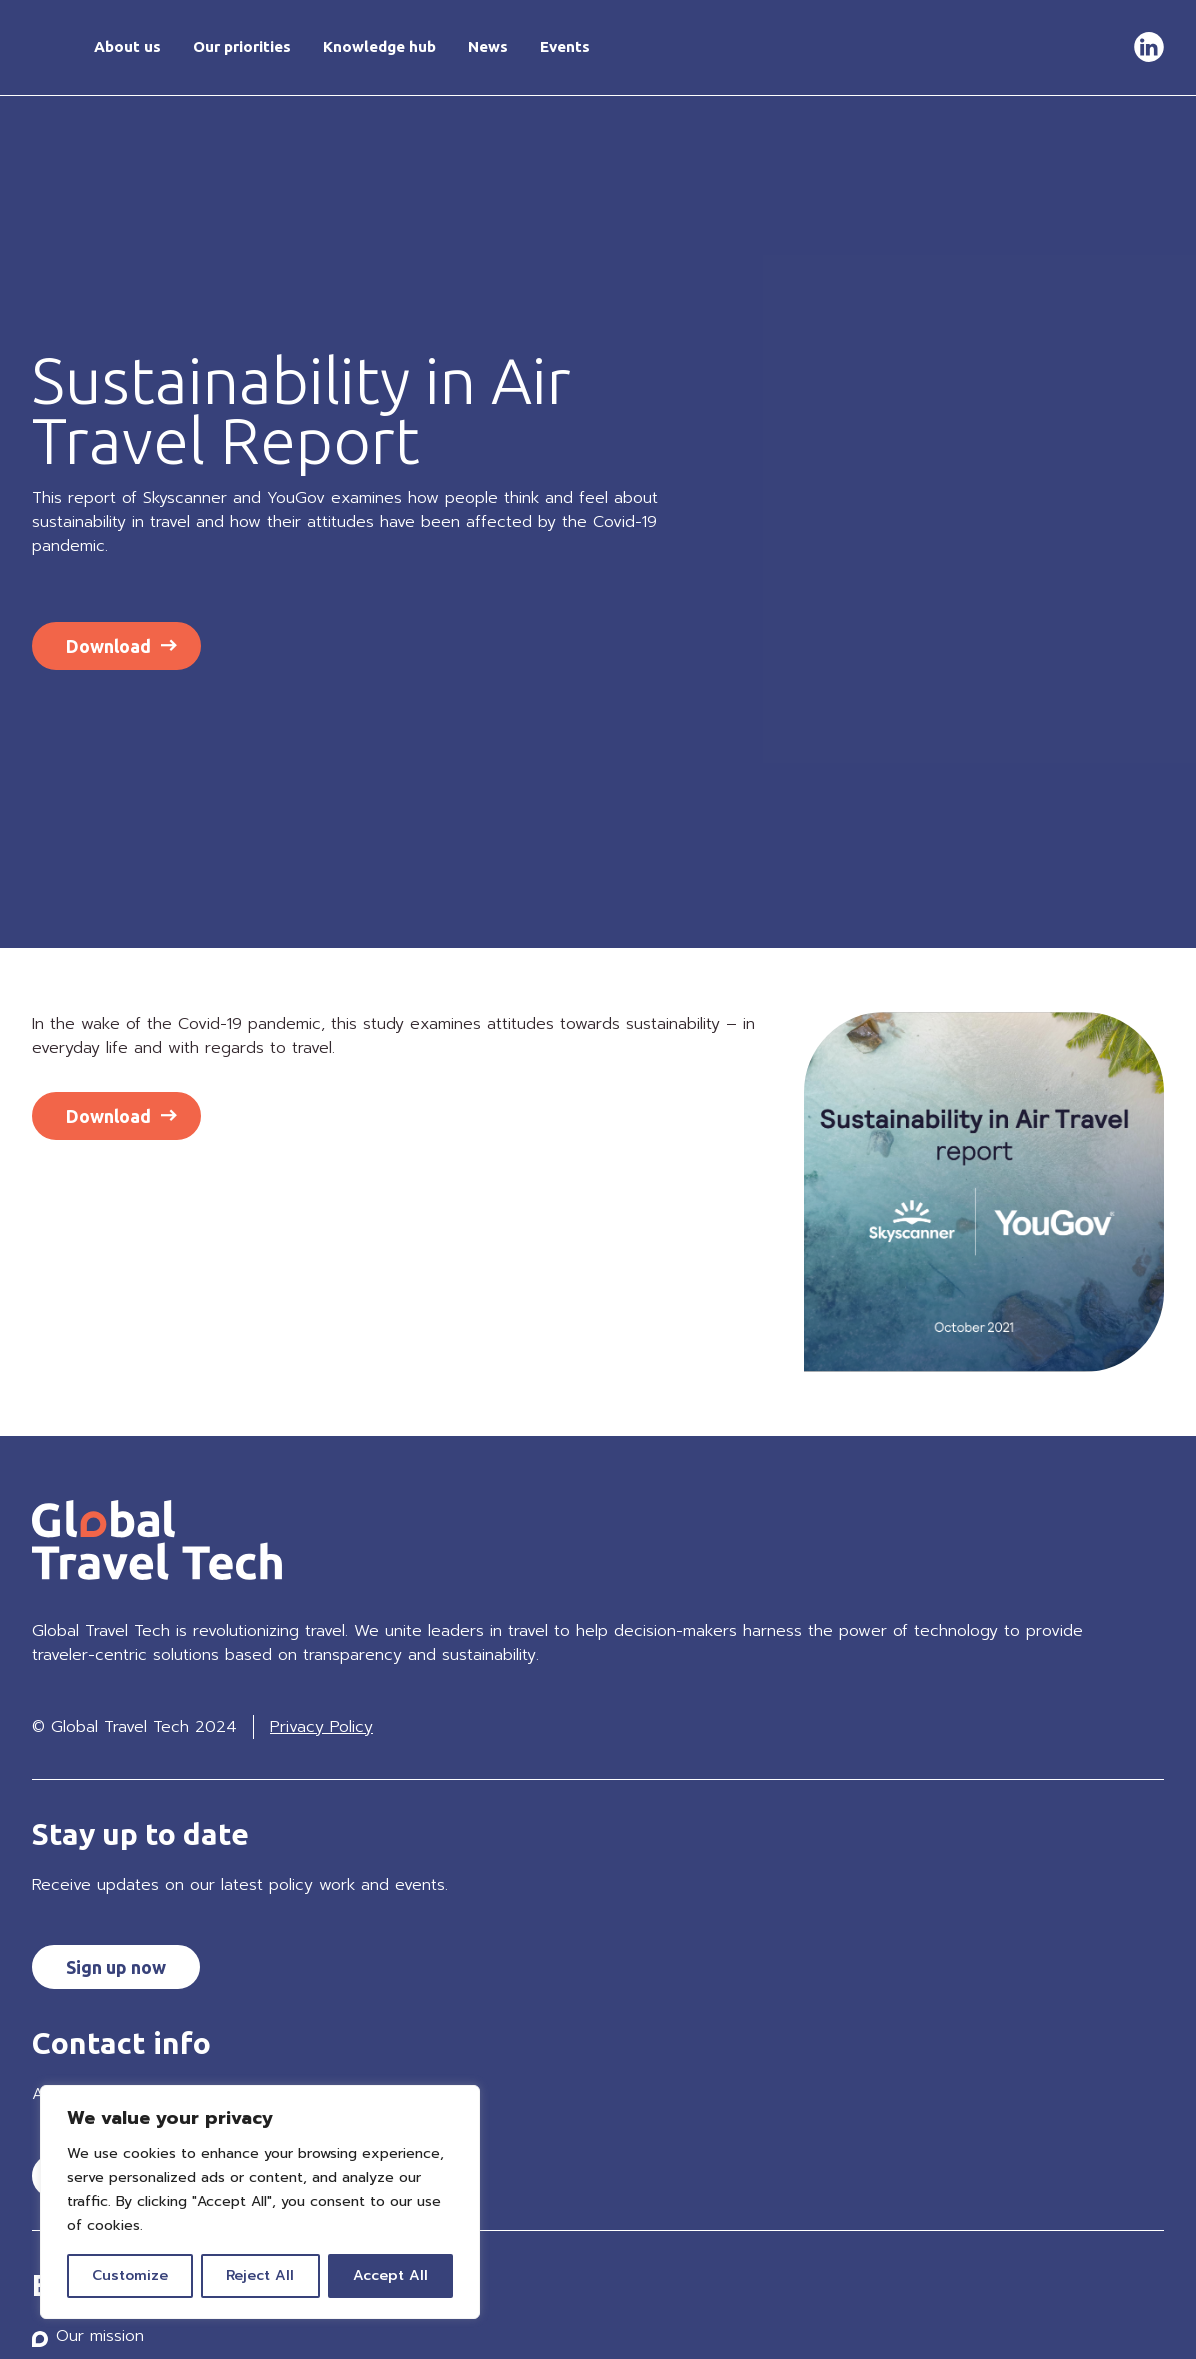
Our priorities (242, 46)
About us (127, 46)
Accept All (390, 2275)
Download (108, 646)
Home (47, 48)
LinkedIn (1149, 48)
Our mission (100, 2336)
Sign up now (116, 1967)
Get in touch (1072, 46)
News (488, 46)
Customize (130, 2275)
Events (565, 46)
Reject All (260, 2275)
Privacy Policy (321, 1727)
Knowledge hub (379, 46)
